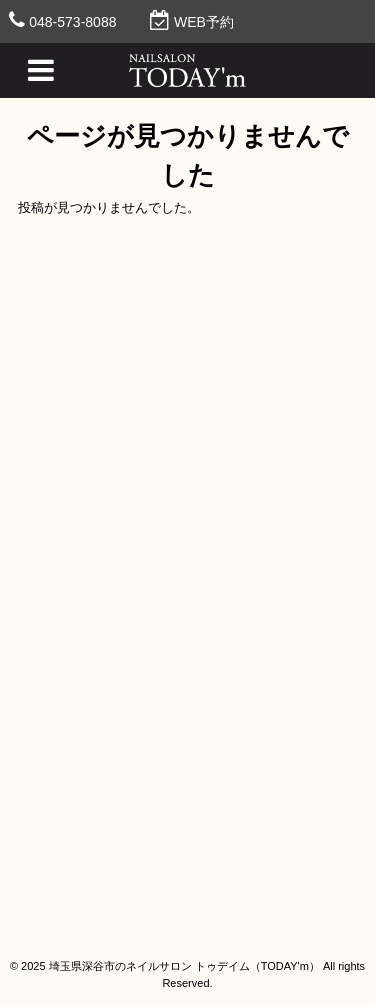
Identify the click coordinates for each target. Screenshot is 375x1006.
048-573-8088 (72, 22)
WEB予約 (204, 22)
